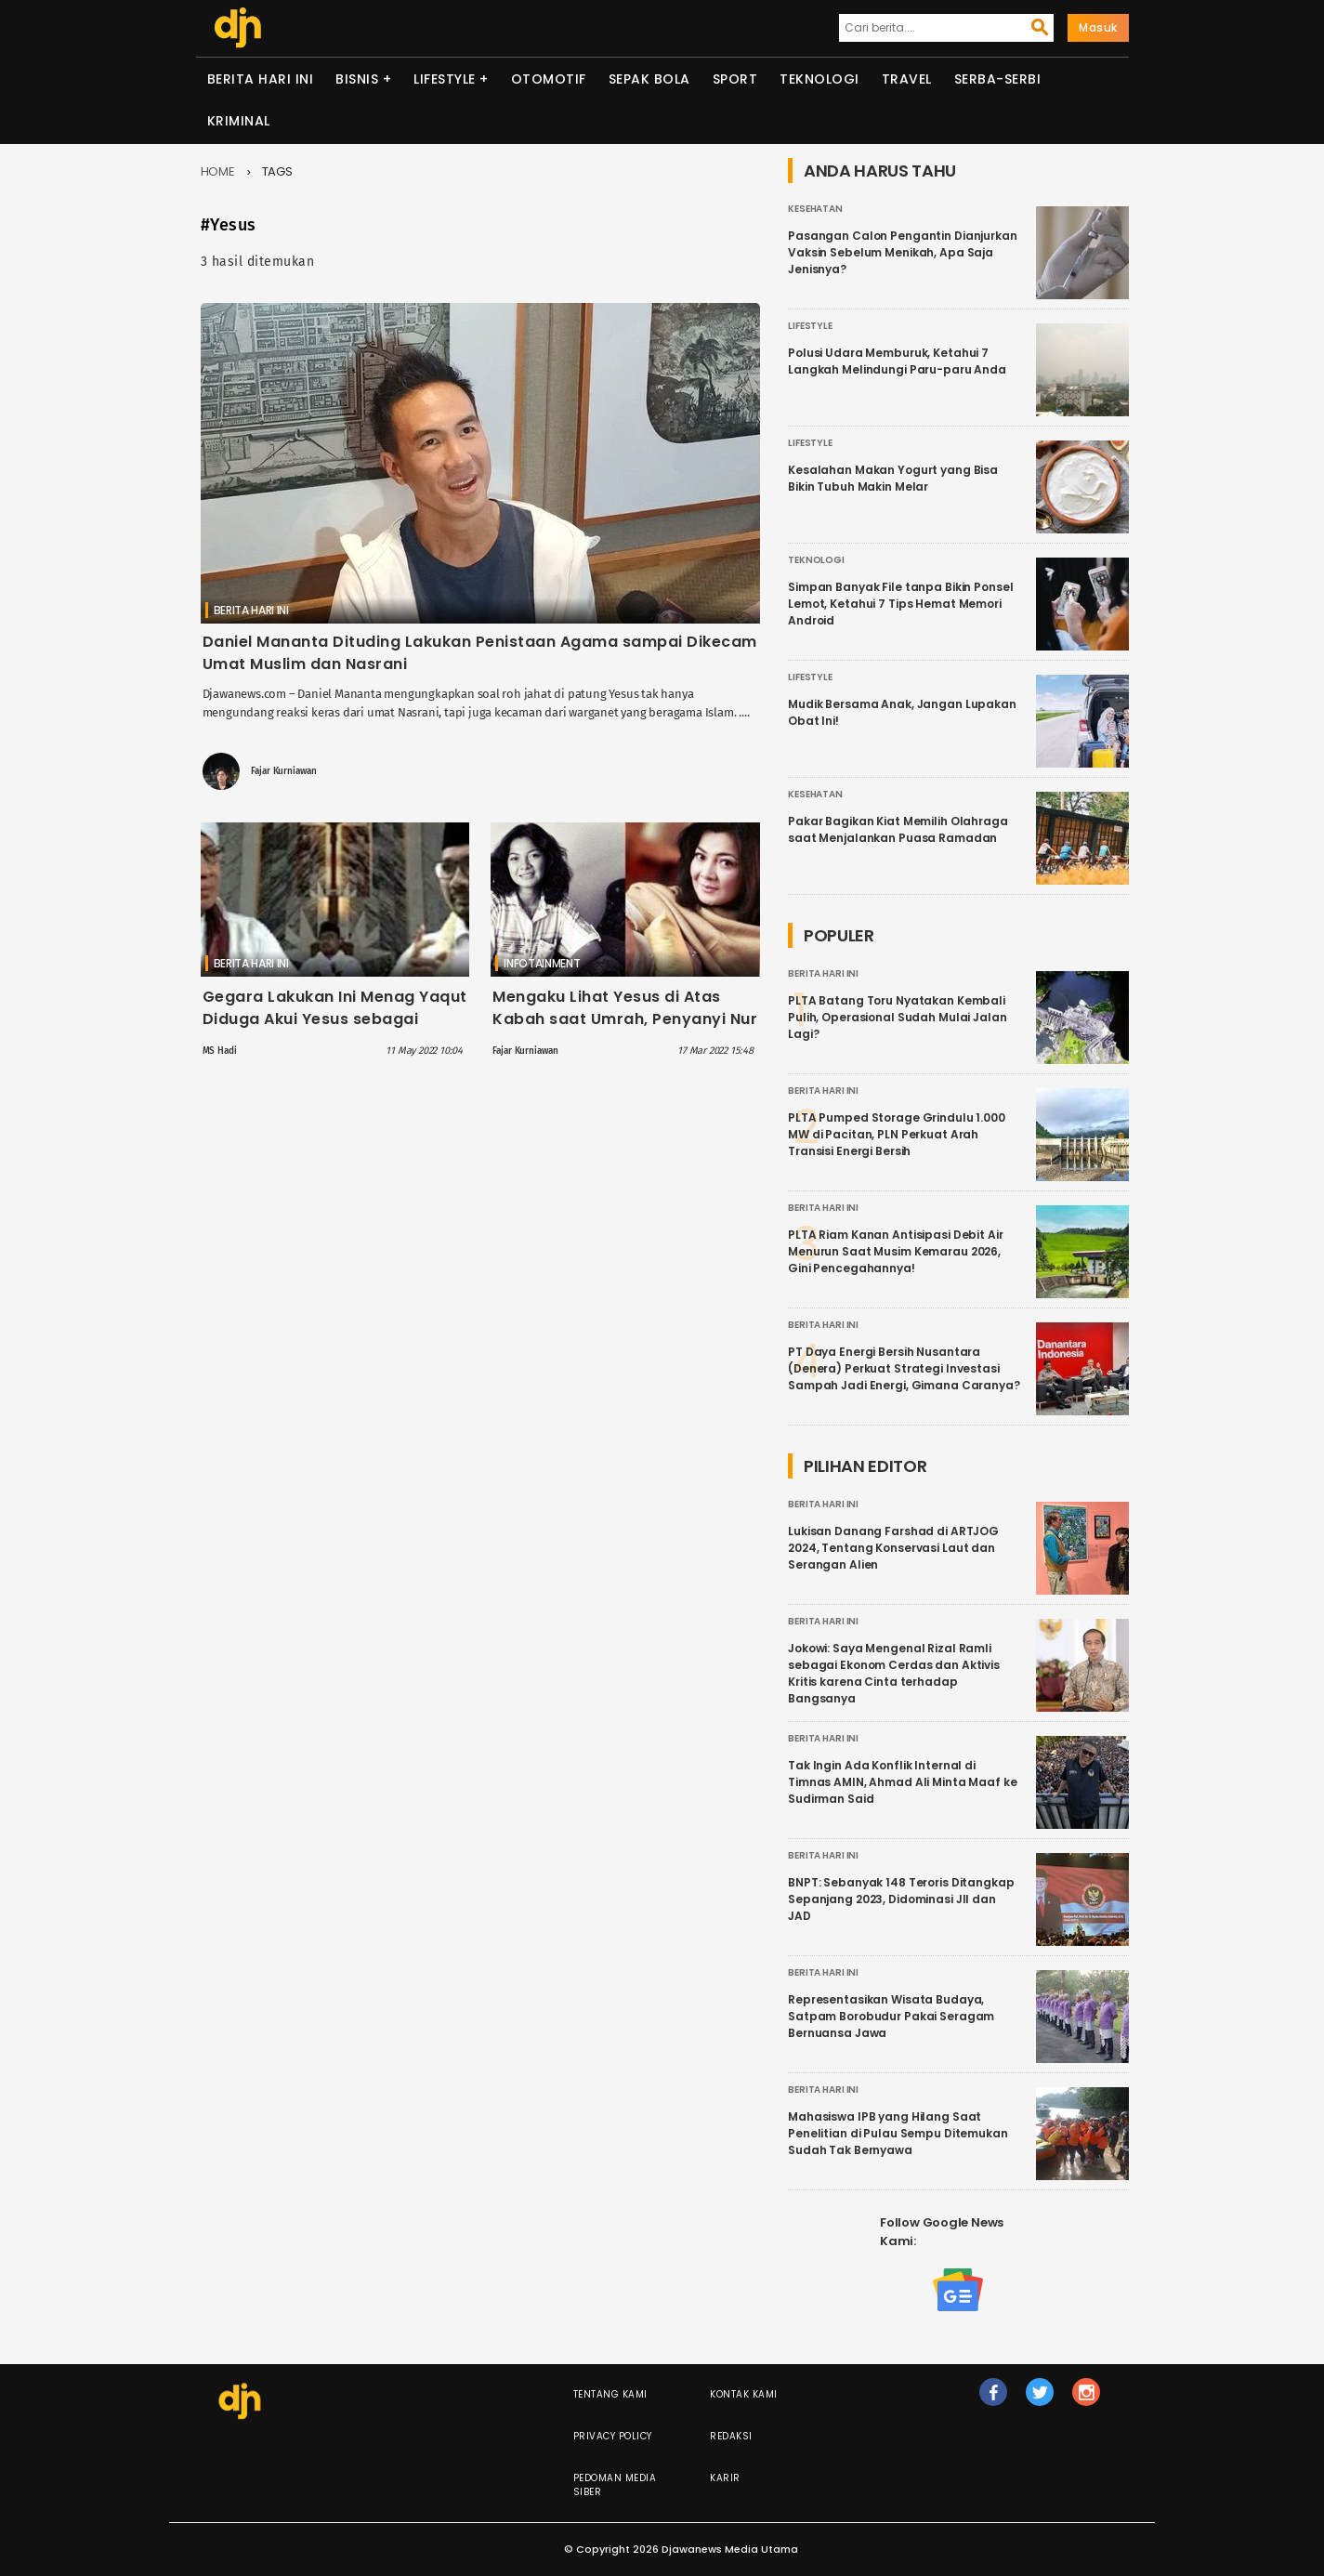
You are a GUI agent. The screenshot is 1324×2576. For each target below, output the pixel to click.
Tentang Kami (610, 2394)
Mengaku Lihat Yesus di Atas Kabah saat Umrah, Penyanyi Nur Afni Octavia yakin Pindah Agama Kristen (624, 1030)
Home (218, 171)
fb (994, 2400)
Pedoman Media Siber (615, 2485)
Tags (278, 171)
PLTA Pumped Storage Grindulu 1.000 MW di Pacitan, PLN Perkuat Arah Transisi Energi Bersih (896, 1134)
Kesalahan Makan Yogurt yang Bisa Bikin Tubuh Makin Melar (893, 478)
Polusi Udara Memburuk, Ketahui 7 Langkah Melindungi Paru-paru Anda (897, 361)
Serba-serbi (998, 79)
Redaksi (731, 2436)
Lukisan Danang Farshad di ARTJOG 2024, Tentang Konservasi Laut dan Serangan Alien (893, 1547)
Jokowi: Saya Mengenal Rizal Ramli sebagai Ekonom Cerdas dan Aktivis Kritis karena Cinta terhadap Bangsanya (894, 1673)
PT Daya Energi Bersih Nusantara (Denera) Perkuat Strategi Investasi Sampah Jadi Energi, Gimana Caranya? (904, 1368)
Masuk (1098, 27)
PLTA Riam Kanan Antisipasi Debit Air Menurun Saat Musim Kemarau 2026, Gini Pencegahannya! (895, 1251)
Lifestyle (444, 79)
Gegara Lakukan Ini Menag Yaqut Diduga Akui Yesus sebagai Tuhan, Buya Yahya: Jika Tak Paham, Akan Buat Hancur (335, 1030)
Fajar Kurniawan (283, 771)
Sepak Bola (649, 79)
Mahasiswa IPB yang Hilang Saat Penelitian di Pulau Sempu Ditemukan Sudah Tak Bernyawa (898, 2133)
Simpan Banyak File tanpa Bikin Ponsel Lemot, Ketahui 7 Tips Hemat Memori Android (900, 603)
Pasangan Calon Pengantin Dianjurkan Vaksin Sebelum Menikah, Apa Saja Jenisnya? (902, 252)
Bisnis (356, 79)
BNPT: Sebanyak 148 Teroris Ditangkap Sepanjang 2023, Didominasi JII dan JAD (901, 1899)
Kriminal (238, 121)
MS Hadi (220, 1051)
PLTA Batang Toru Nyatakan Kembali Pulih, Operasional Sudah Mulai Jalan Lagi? (897, 1017)
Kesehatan (815, 209)
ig (1087, 2400)
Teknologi (819, 79)
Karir (725, 2478)
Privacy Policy (612, 2436)
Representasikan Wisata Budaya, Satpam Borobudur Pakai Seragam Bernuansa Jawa (891, 2016)
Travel (907, 79)
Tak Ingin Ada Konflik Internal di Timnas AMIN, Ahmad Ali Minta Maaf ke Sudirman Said (902, 1782)
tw (1040, 2400)
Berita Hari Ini (260, 79)
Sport (735, 79)
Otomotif (548, 79)
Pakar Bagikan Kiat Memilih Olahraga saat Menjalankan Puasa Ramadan (898, 829)
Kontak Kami (744, 2394)
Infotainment (542, 963)
